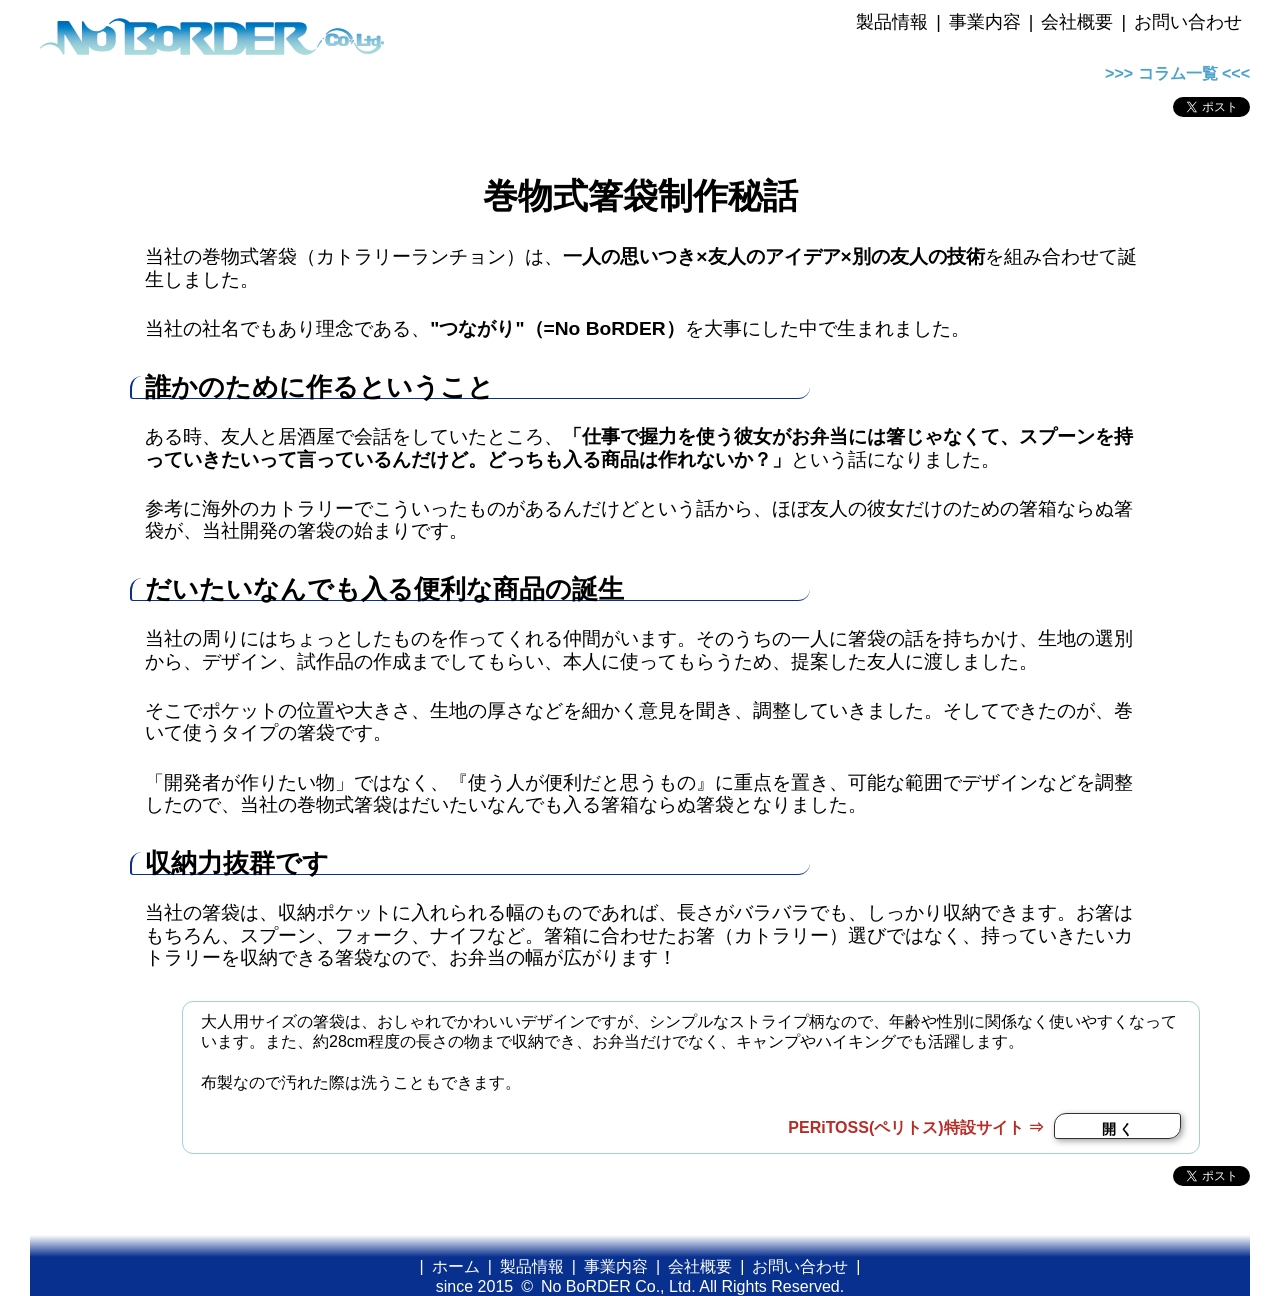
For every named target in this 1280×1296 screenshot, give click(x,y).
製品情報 (892, 22)
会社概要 (1077, 22)
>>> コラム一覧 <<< (1177, 73)
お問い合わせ (1188, 22)
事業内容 (985, 22)
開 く (1118, 1129)
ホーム (456, 1266)
